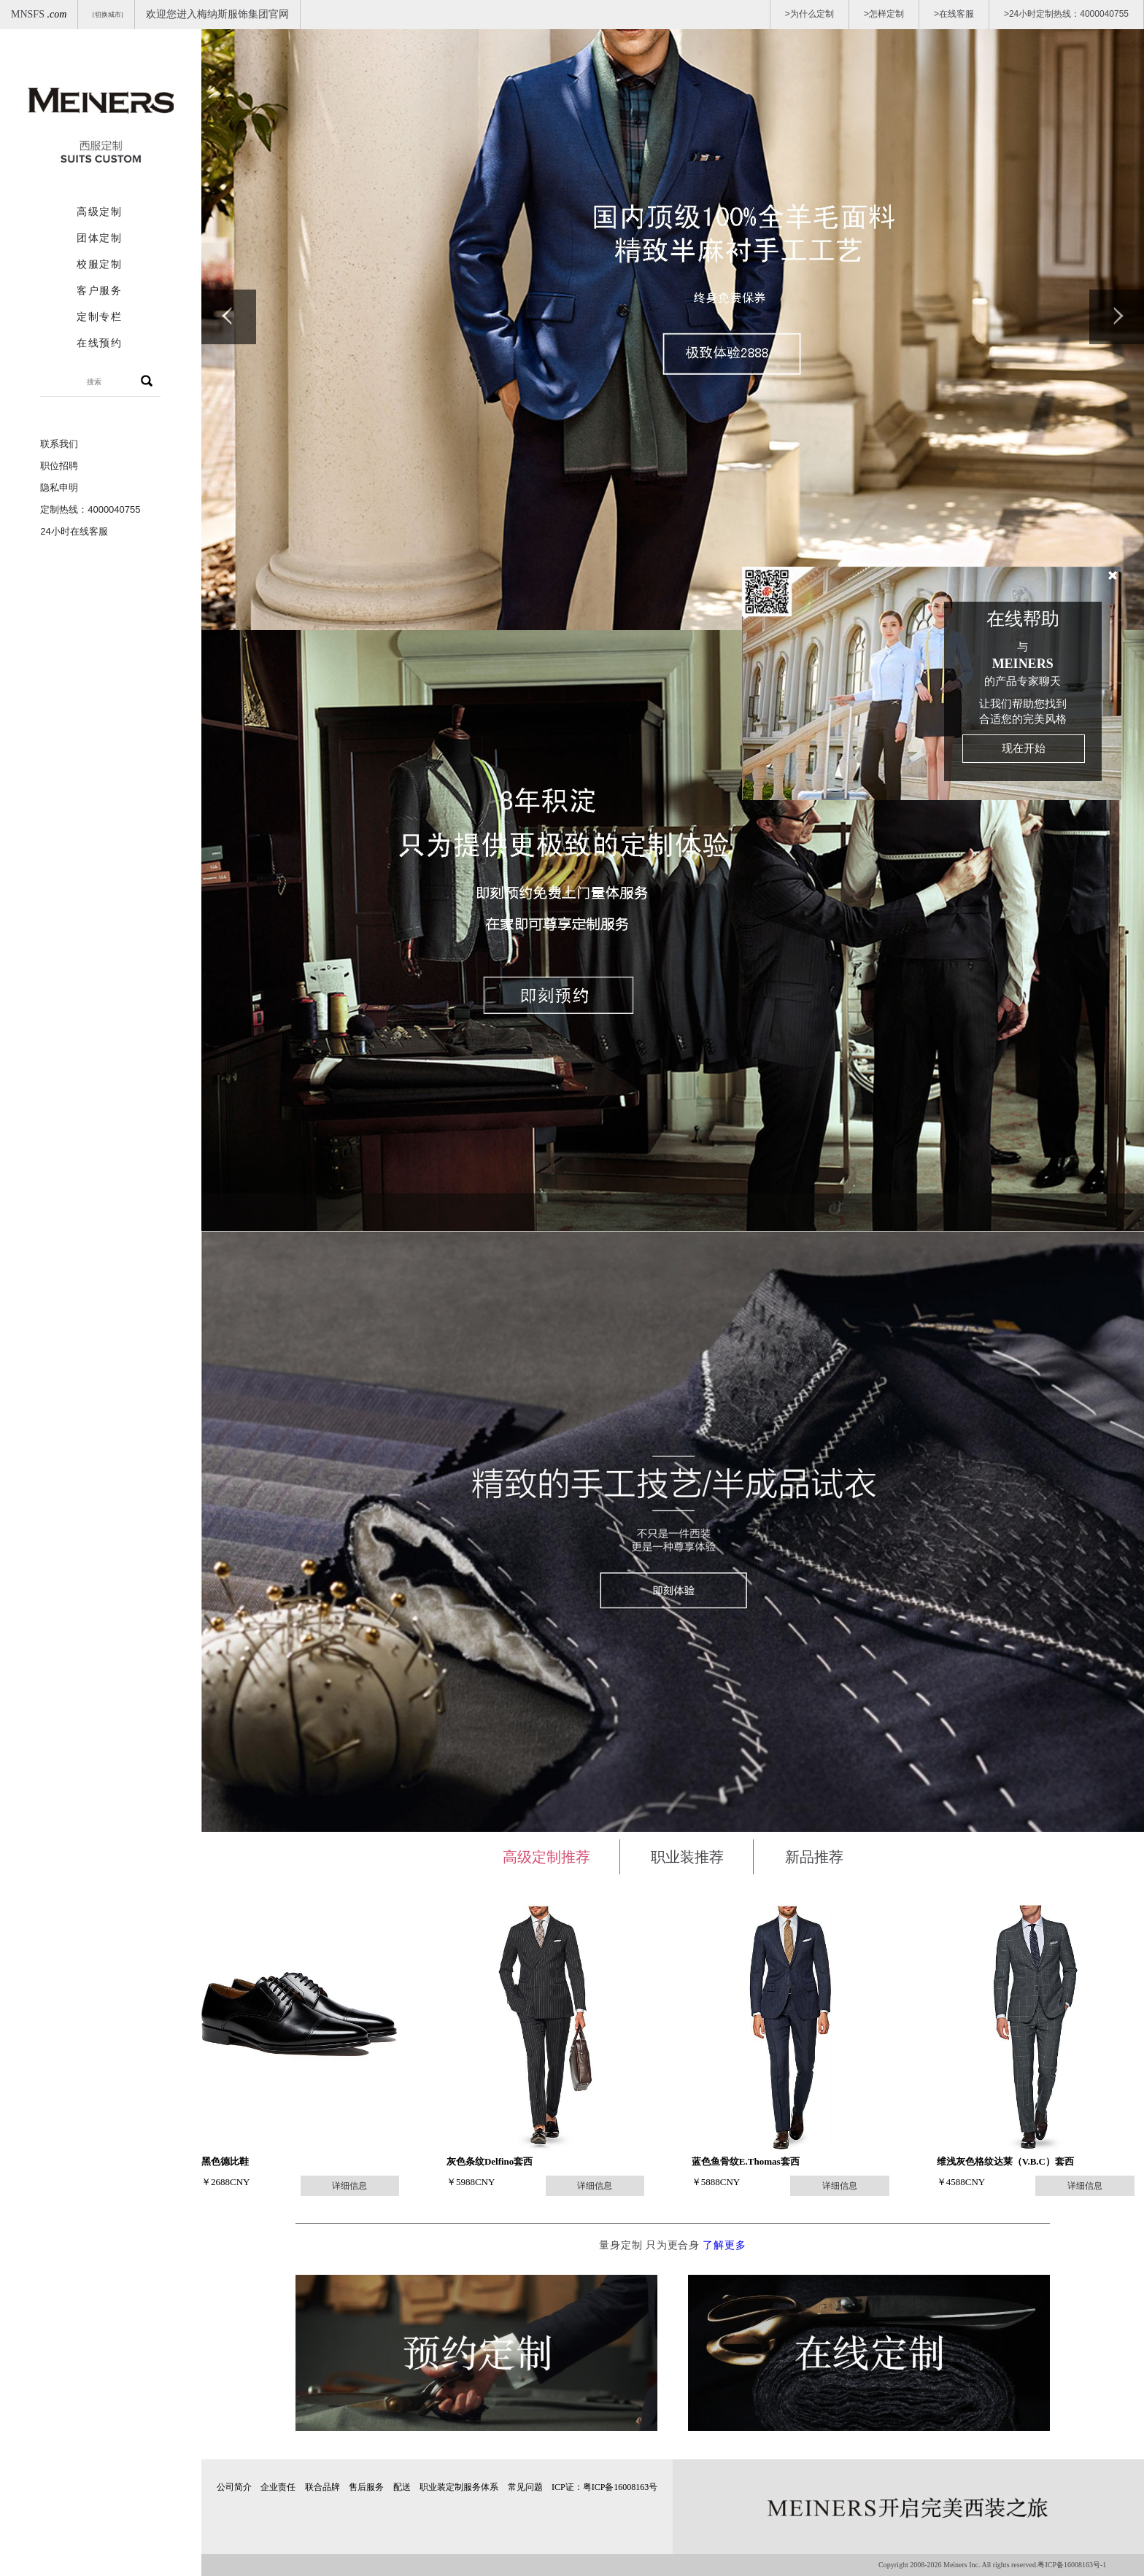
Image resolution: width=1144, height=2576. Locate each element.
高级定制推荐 (546, 1857)
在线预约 (99, 343)
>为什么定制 (809, 14)
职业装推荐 (687, 1857)
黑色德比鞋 (225, 2161)
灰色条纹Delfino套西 (490, 2161)
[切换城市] (108, 14)
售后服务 (366, 2487)
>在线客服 (954, 14)
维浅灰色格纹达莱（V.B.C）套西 (1005, 2161)
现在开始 (1024, 748)
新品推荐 (814, 1857)
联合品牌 (322, 2487)
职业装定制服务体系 (459, 2487)
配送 (402, 2487)
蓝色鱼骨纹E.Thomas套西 (746, 2161)
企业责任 (277, 2487)
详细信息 (349, 2186)
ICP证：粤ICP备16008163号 (604, 2487)
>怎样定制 (884, 14)
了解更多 (724, 2245)
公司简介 (234, 2487)
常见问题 (525, 2487)
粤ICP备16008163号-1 (1071, 2565)
